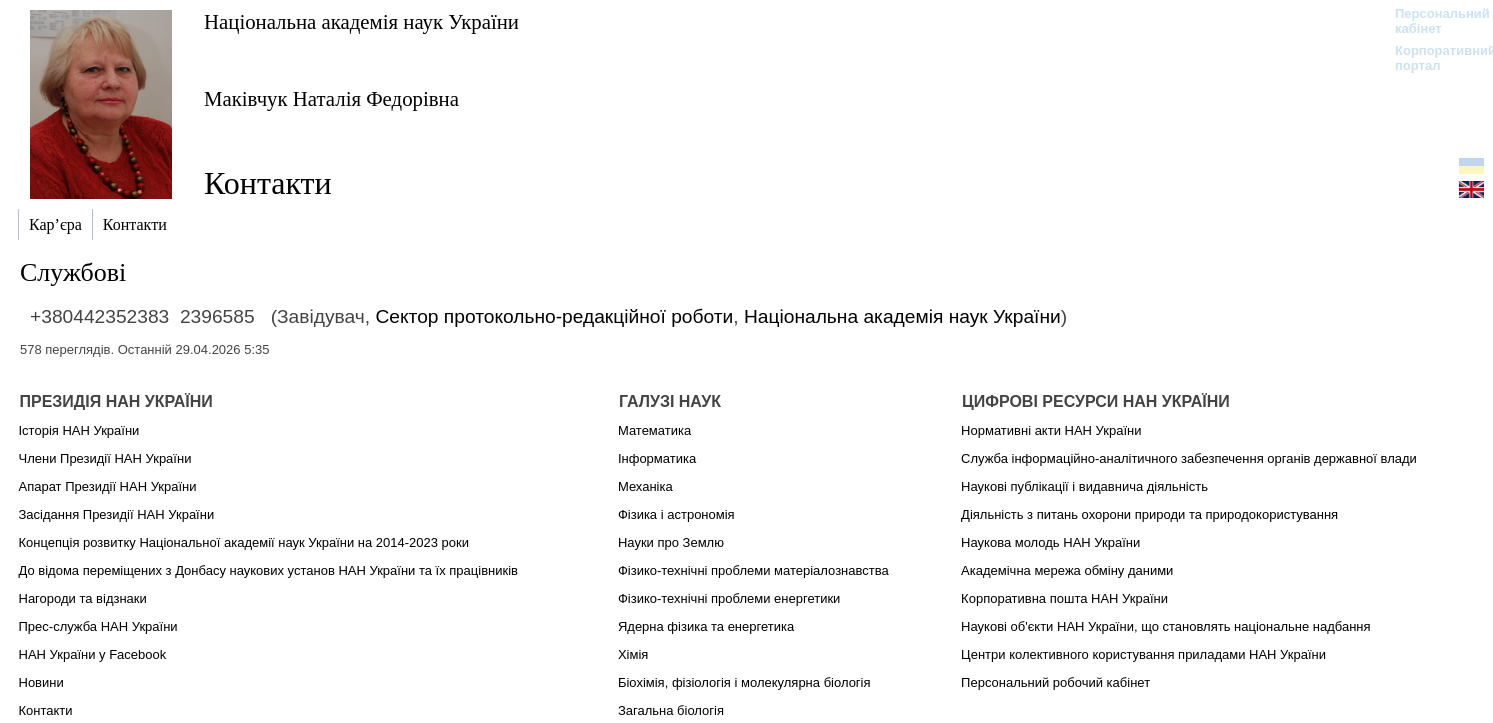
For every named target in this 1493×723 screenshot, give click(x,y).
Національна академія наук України (361, 21)
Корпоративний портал (1432, 58)
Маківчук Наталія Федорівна (331, 98)
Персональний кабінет (1432, 21)
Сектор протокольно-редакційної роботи (554, 316)
